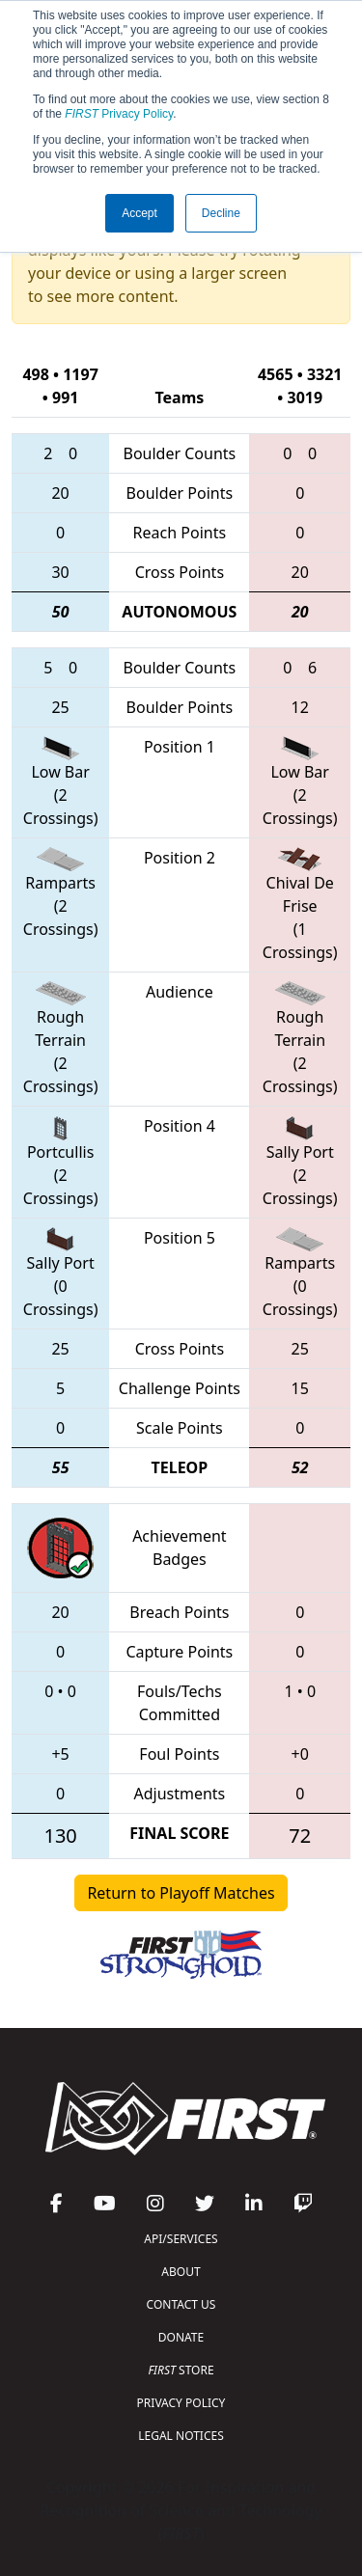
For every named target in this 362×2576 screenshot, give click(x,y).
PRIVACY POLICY (181, 2403)
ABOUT (180, 2271)
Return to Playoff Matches (180, 1893)
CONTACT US (181, 2304)
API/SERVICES (180, 2239)
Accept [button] (139, 213)
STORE (180, 2370)
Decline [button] (221, 213)
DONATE (181, 2337)
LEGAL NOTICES (181, 2435)
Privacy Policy (119, 114)
